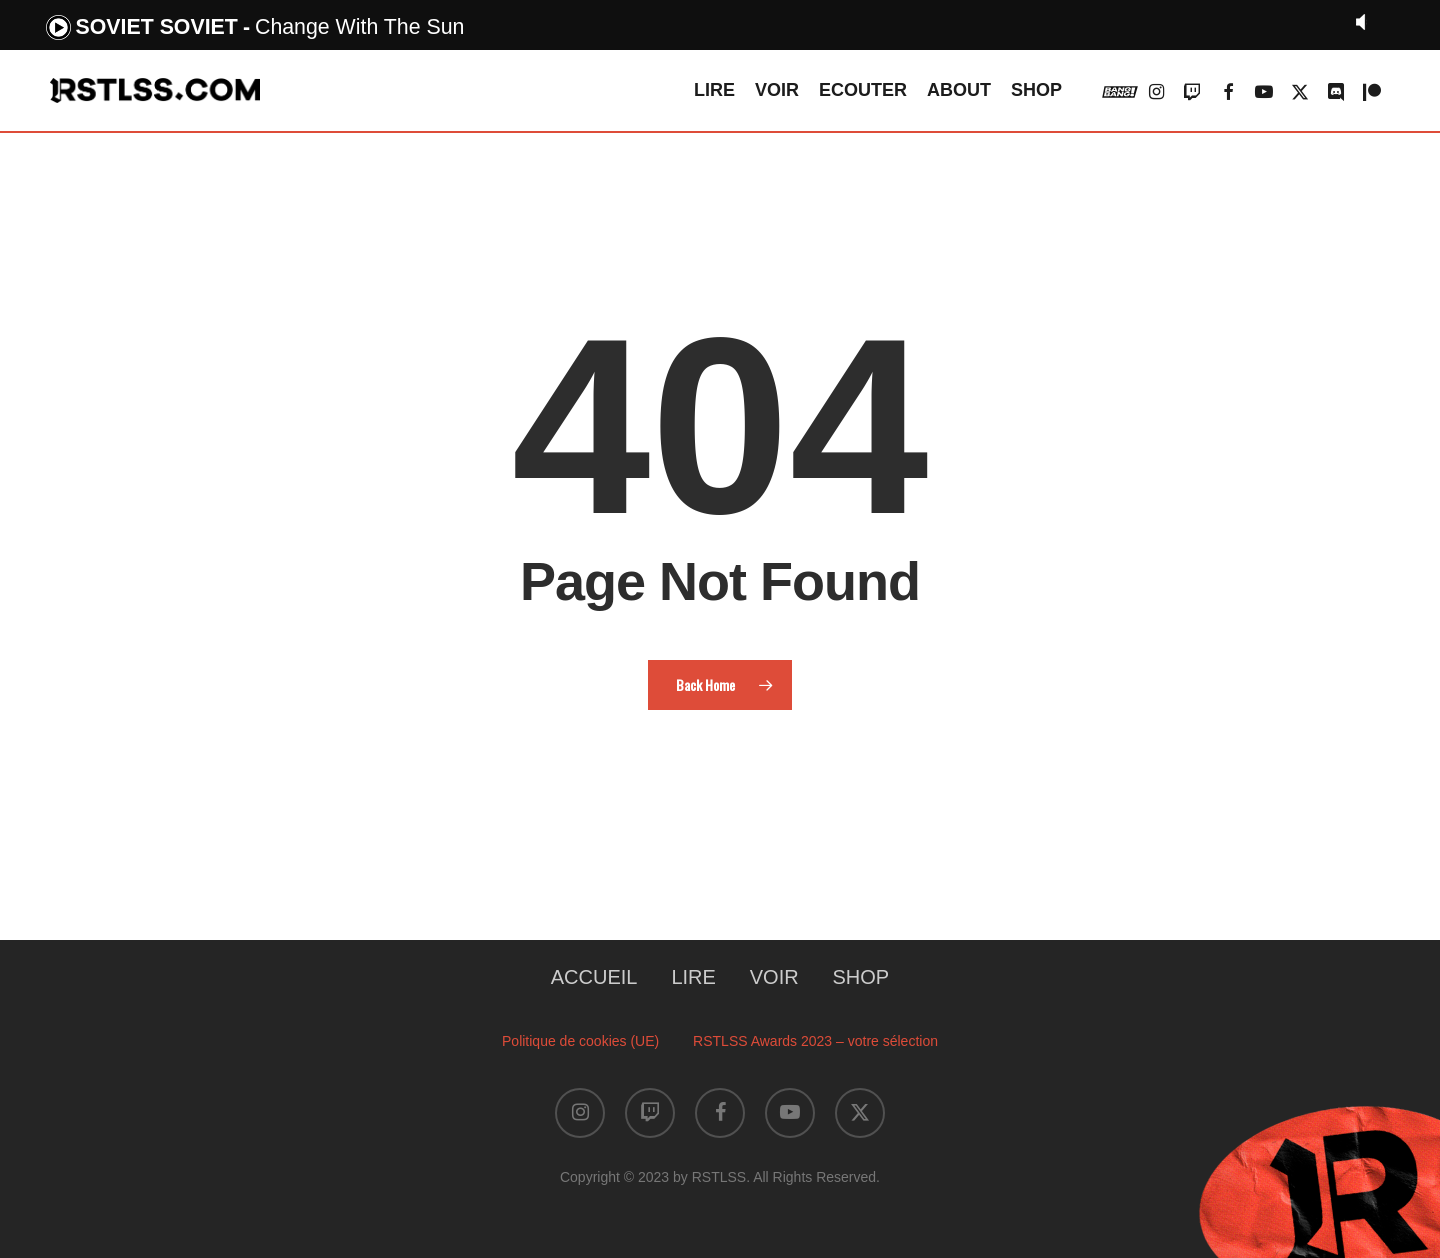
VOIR (774, 977)
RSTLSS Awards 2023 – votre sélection (815, 1041)
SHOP (861, 977)
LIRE (693, 977)
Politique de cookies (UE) (580, 1041)
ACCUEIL (594, 977)
